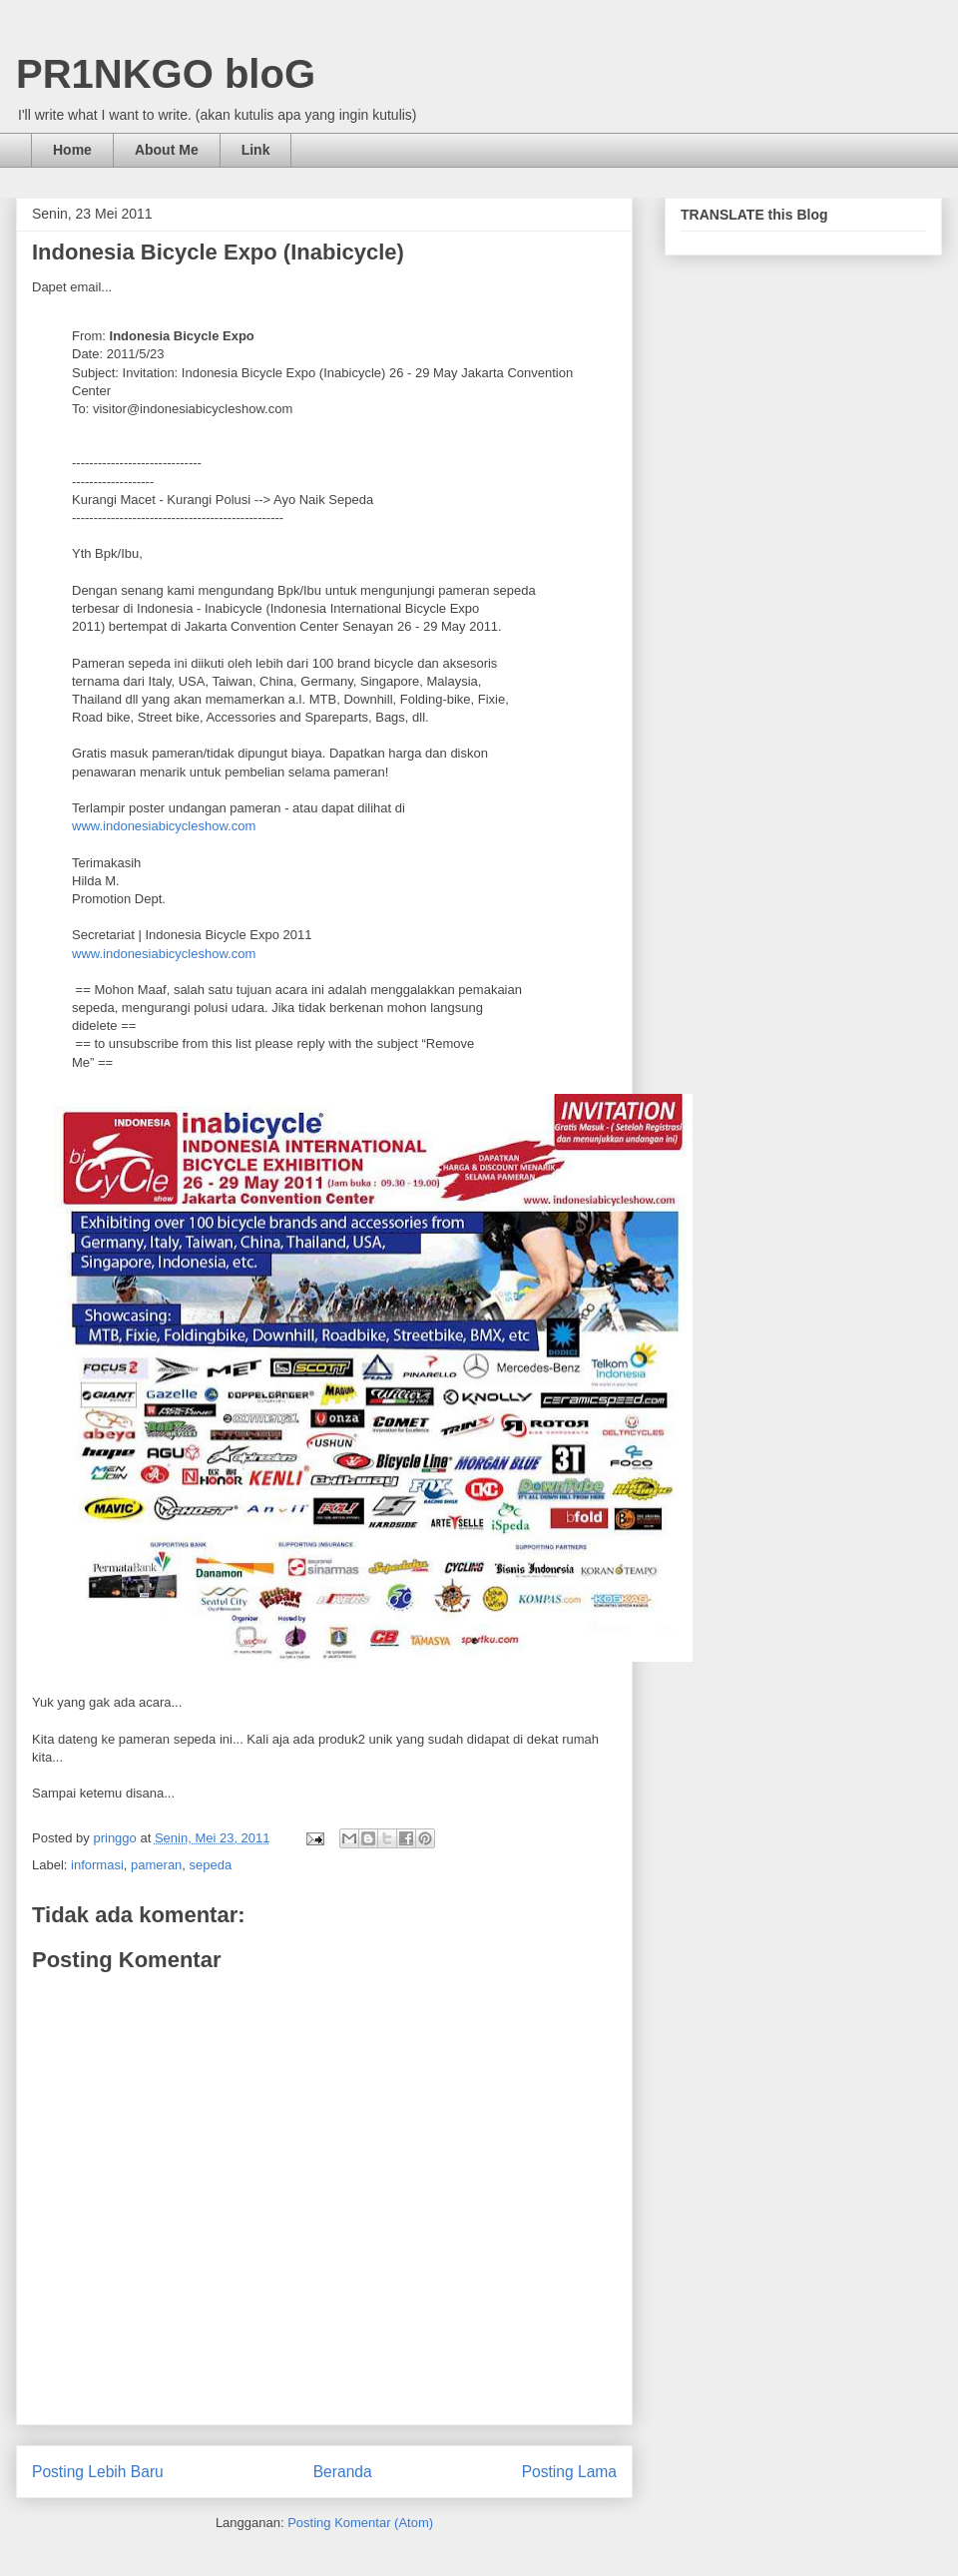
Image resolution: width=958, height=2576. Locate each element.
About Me (167, 150)
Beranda (342, 2471)
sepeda (211, 1864)
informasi (97, 1864)
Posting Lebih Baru (98, 2471)
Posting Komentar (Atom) (360, 2522)
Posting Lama (569, 2471)
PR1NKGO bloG (165, 74)
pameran (156, 1864)
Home (72, 150)
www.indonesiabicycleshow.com (163, 825)
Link (255, 150)
